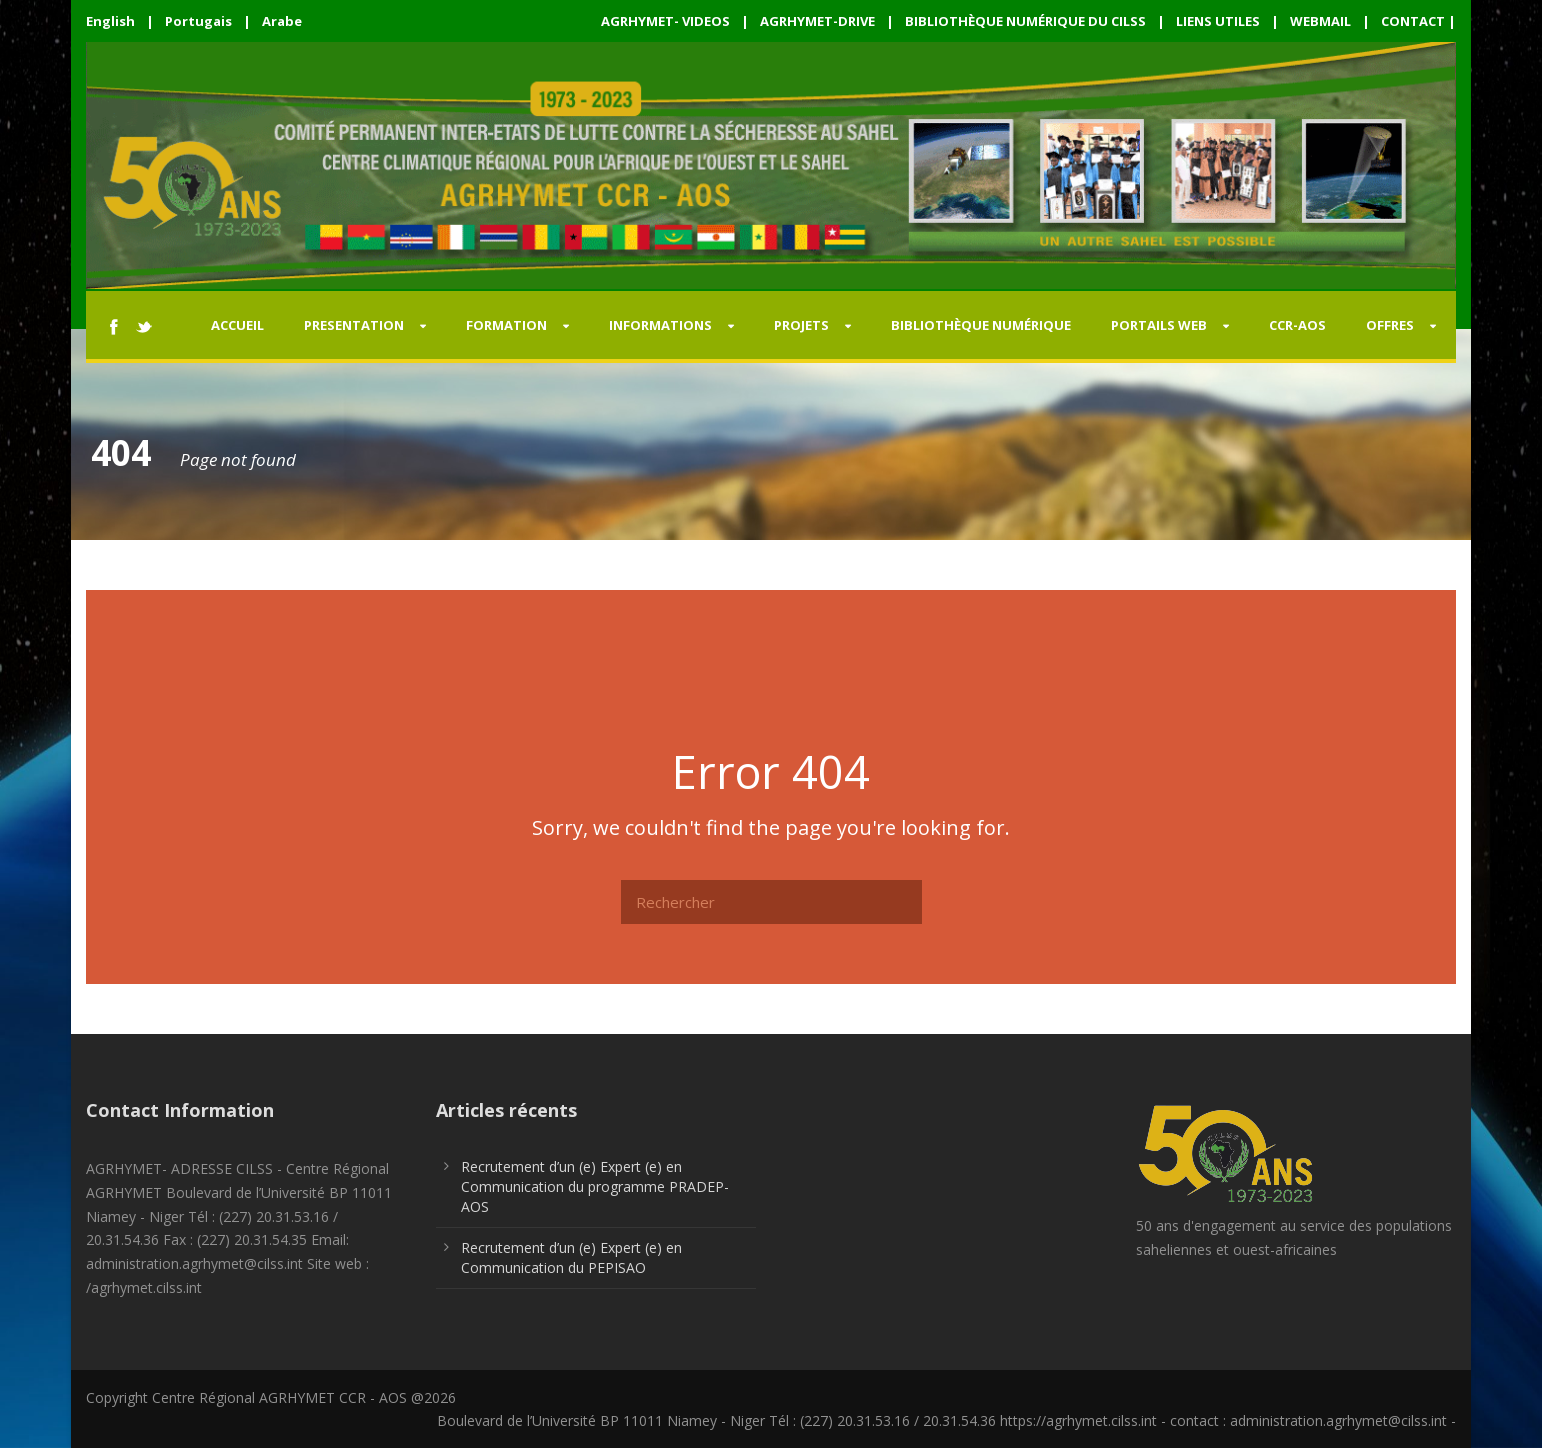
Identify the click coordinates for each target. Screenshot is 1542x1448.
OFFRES (1390, 325)
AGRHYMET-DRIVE (817, 21)
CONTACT (1413, 21)
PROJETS (801, 325)
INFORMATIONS (660, 325)
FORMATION (506, 325)
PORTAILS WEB (1159, 325)
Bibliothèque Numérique (981, 325)
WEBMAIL (1320, 21)
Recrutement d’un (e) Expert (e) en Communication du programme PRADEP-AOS (595, 1186)
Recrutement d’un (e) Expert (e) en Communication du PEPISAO (571, 1257)
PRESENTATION (354, 325)
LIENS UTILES (1218, 21)
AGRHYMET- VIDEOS (665, 21)
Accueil (237, 325)
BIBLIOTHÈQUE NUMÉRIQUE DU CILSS (1025, 21)
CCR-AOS (1297, 325)
